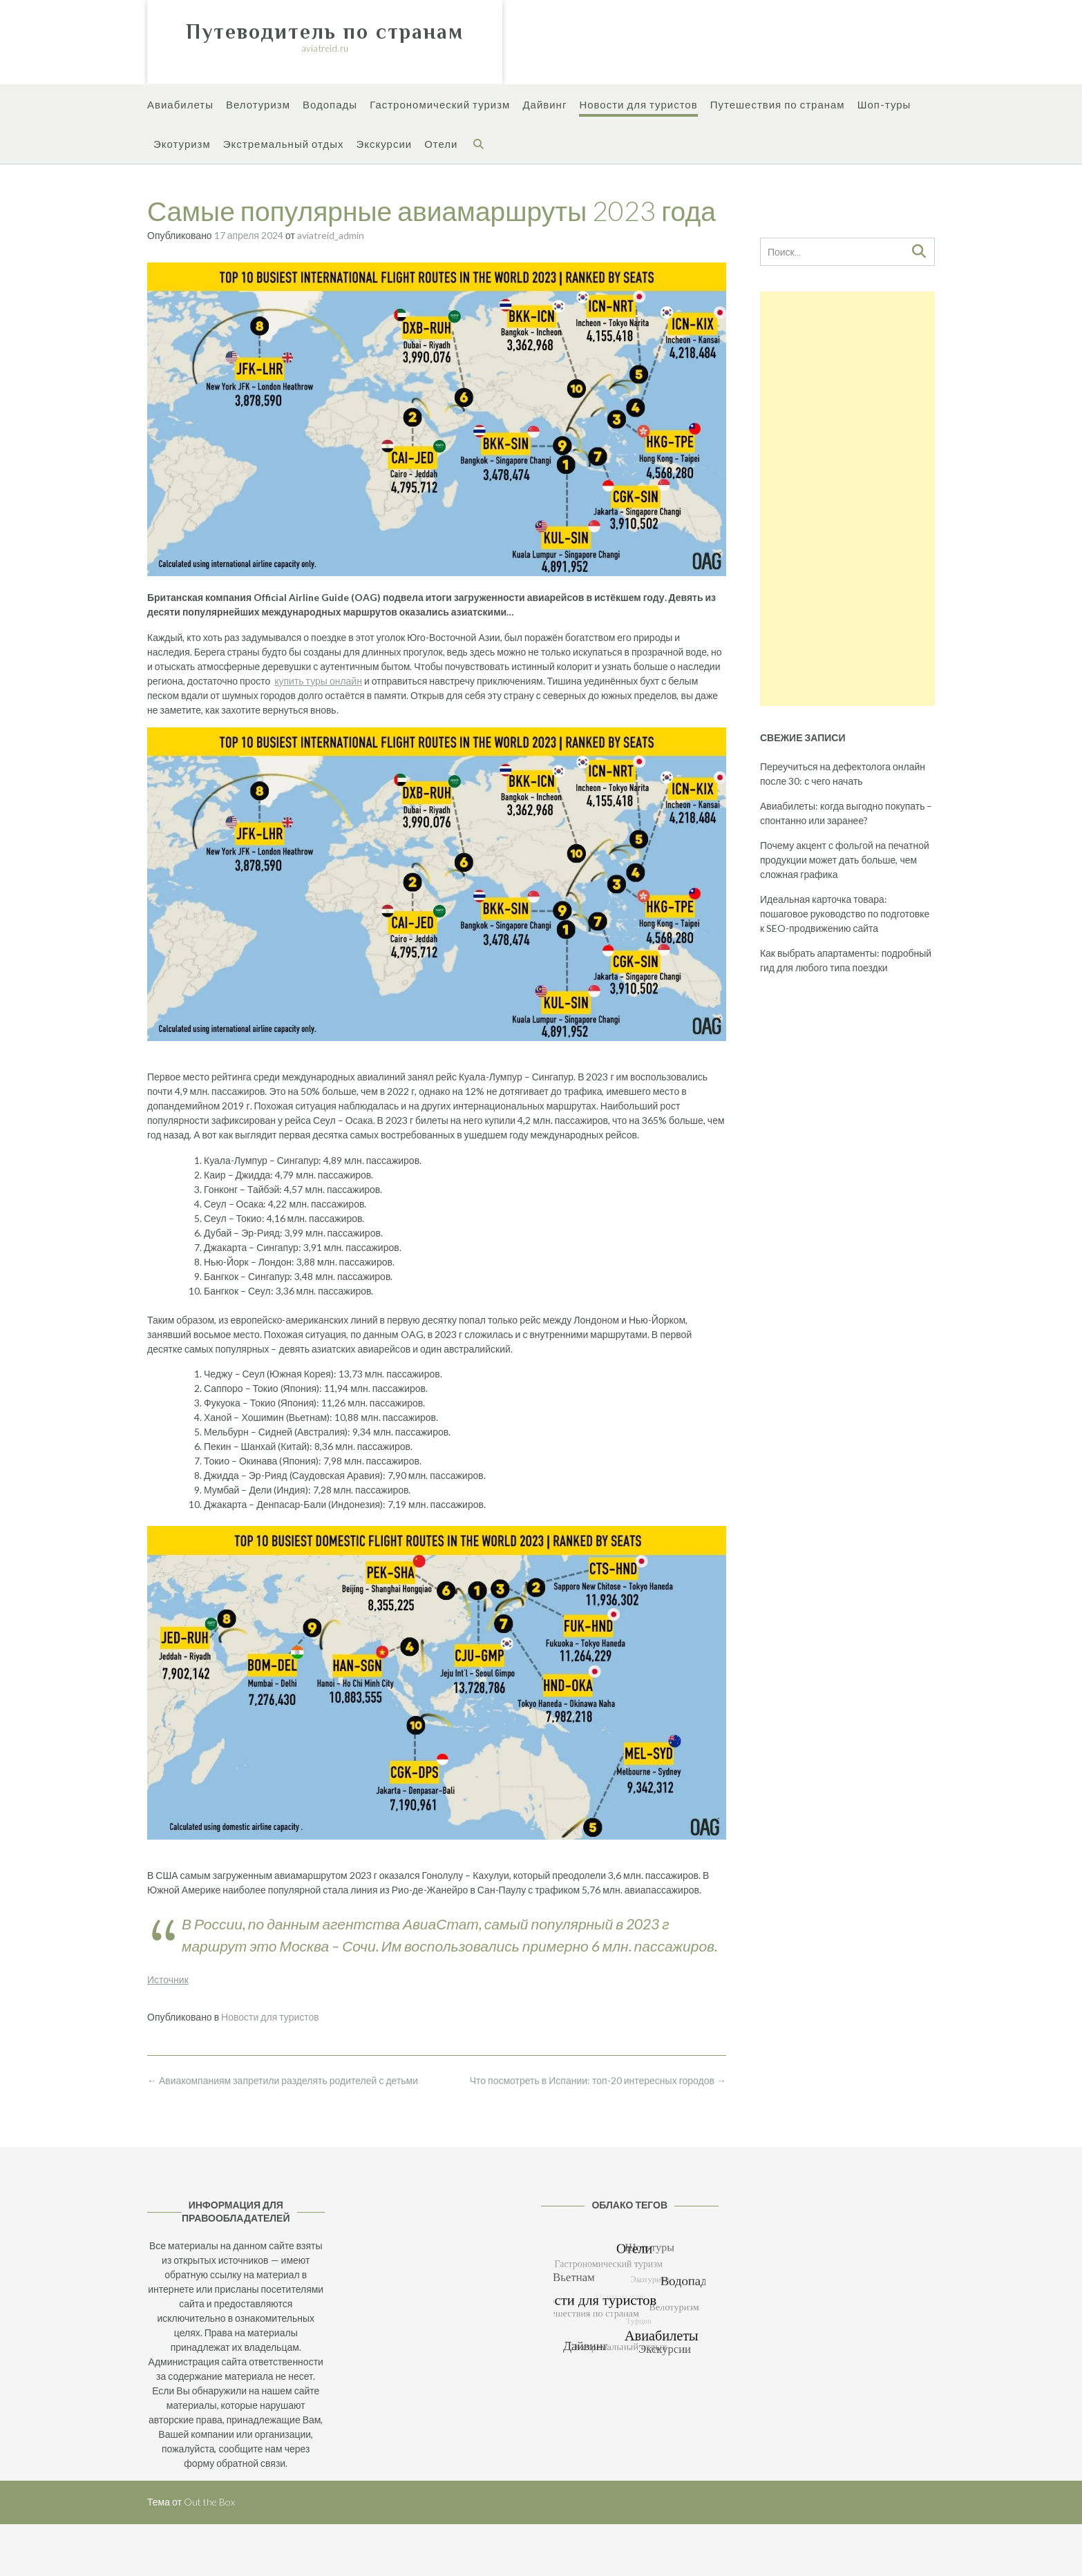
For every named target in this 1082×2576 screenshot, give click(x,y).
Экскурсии (384, 144)
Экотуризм (182, 144)
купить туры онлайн (318, 681)
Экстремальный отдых (283, 144)
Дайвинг (544, 105)
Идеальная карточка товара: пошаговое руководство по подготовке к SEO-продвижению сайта (844, 913)
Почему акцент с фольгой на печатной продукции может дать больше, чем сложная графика (844, 859)
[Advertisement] (847, 499)
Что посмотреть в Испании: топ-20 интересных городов (598, 2080)
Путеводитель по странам (325, 31)
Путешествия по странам (777, 105)
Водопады (330, 105)
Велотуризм (258, 105)
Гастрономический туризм (440, 105)
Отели (440, 144)
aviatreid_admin (330, 235)
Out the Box (209, 2502)
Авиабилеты (180, 105)
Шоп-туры (884, 105)
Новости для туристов (638, 105)
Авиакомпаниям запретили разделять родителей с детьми (282, 2080)
